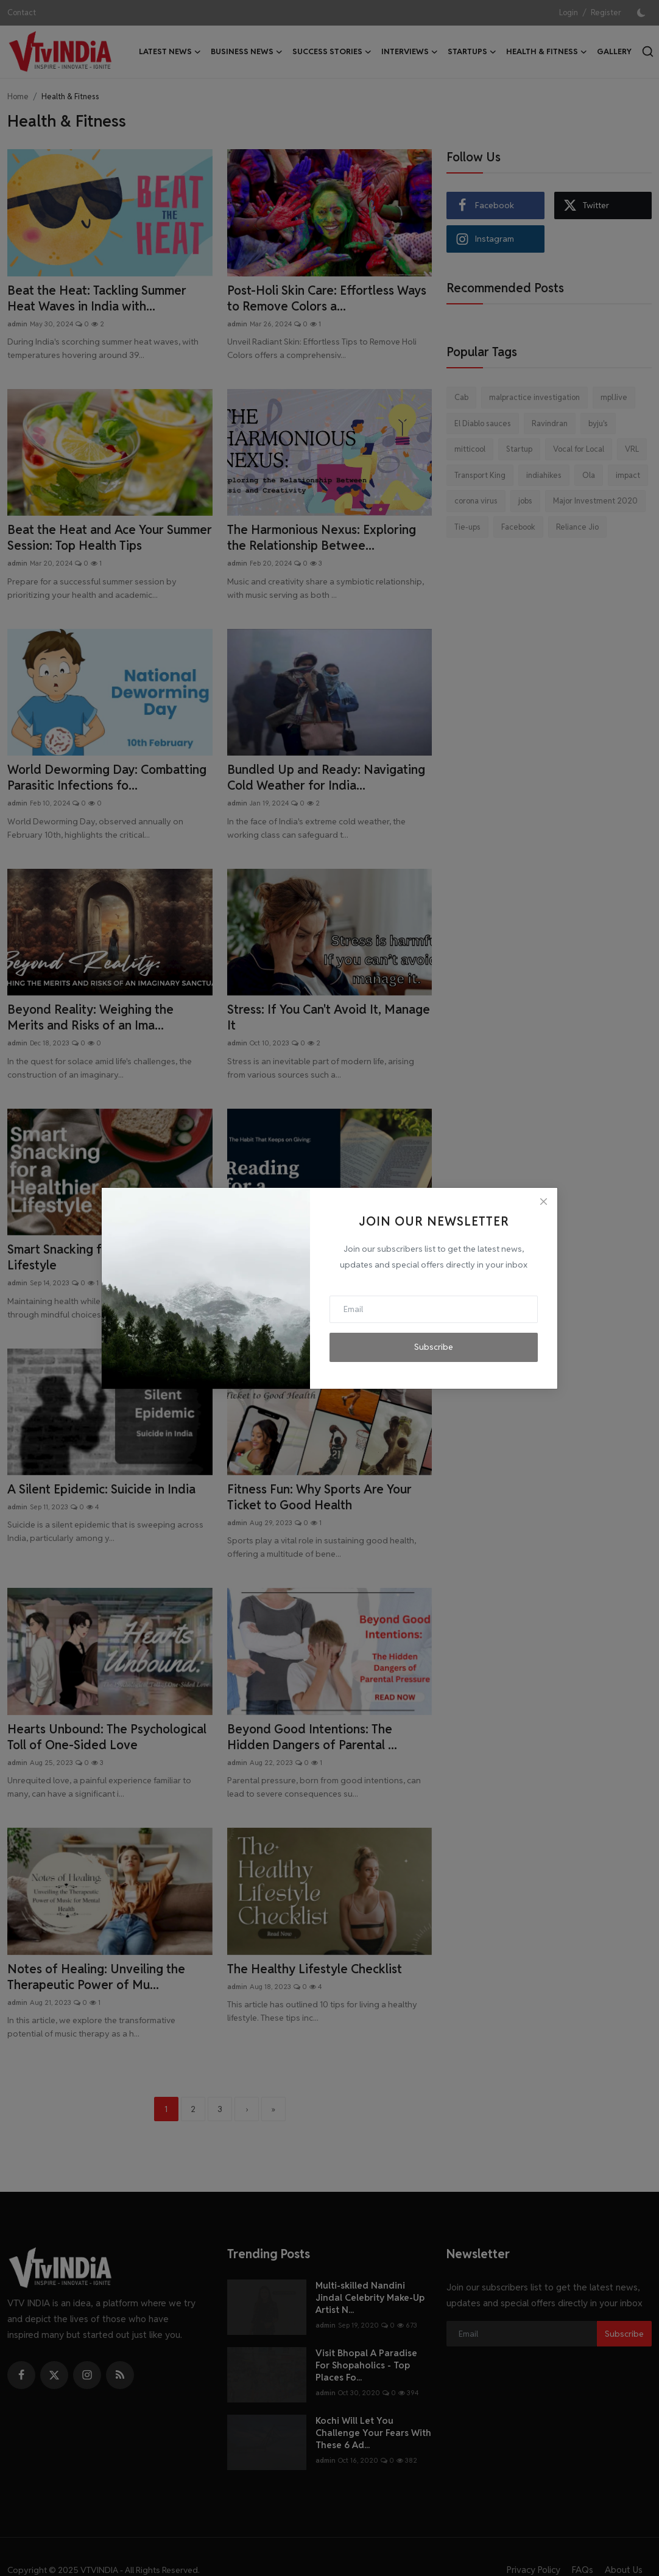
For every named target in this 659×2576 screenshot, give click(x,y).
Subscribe (433, 1346)
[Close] (543, 1202)
